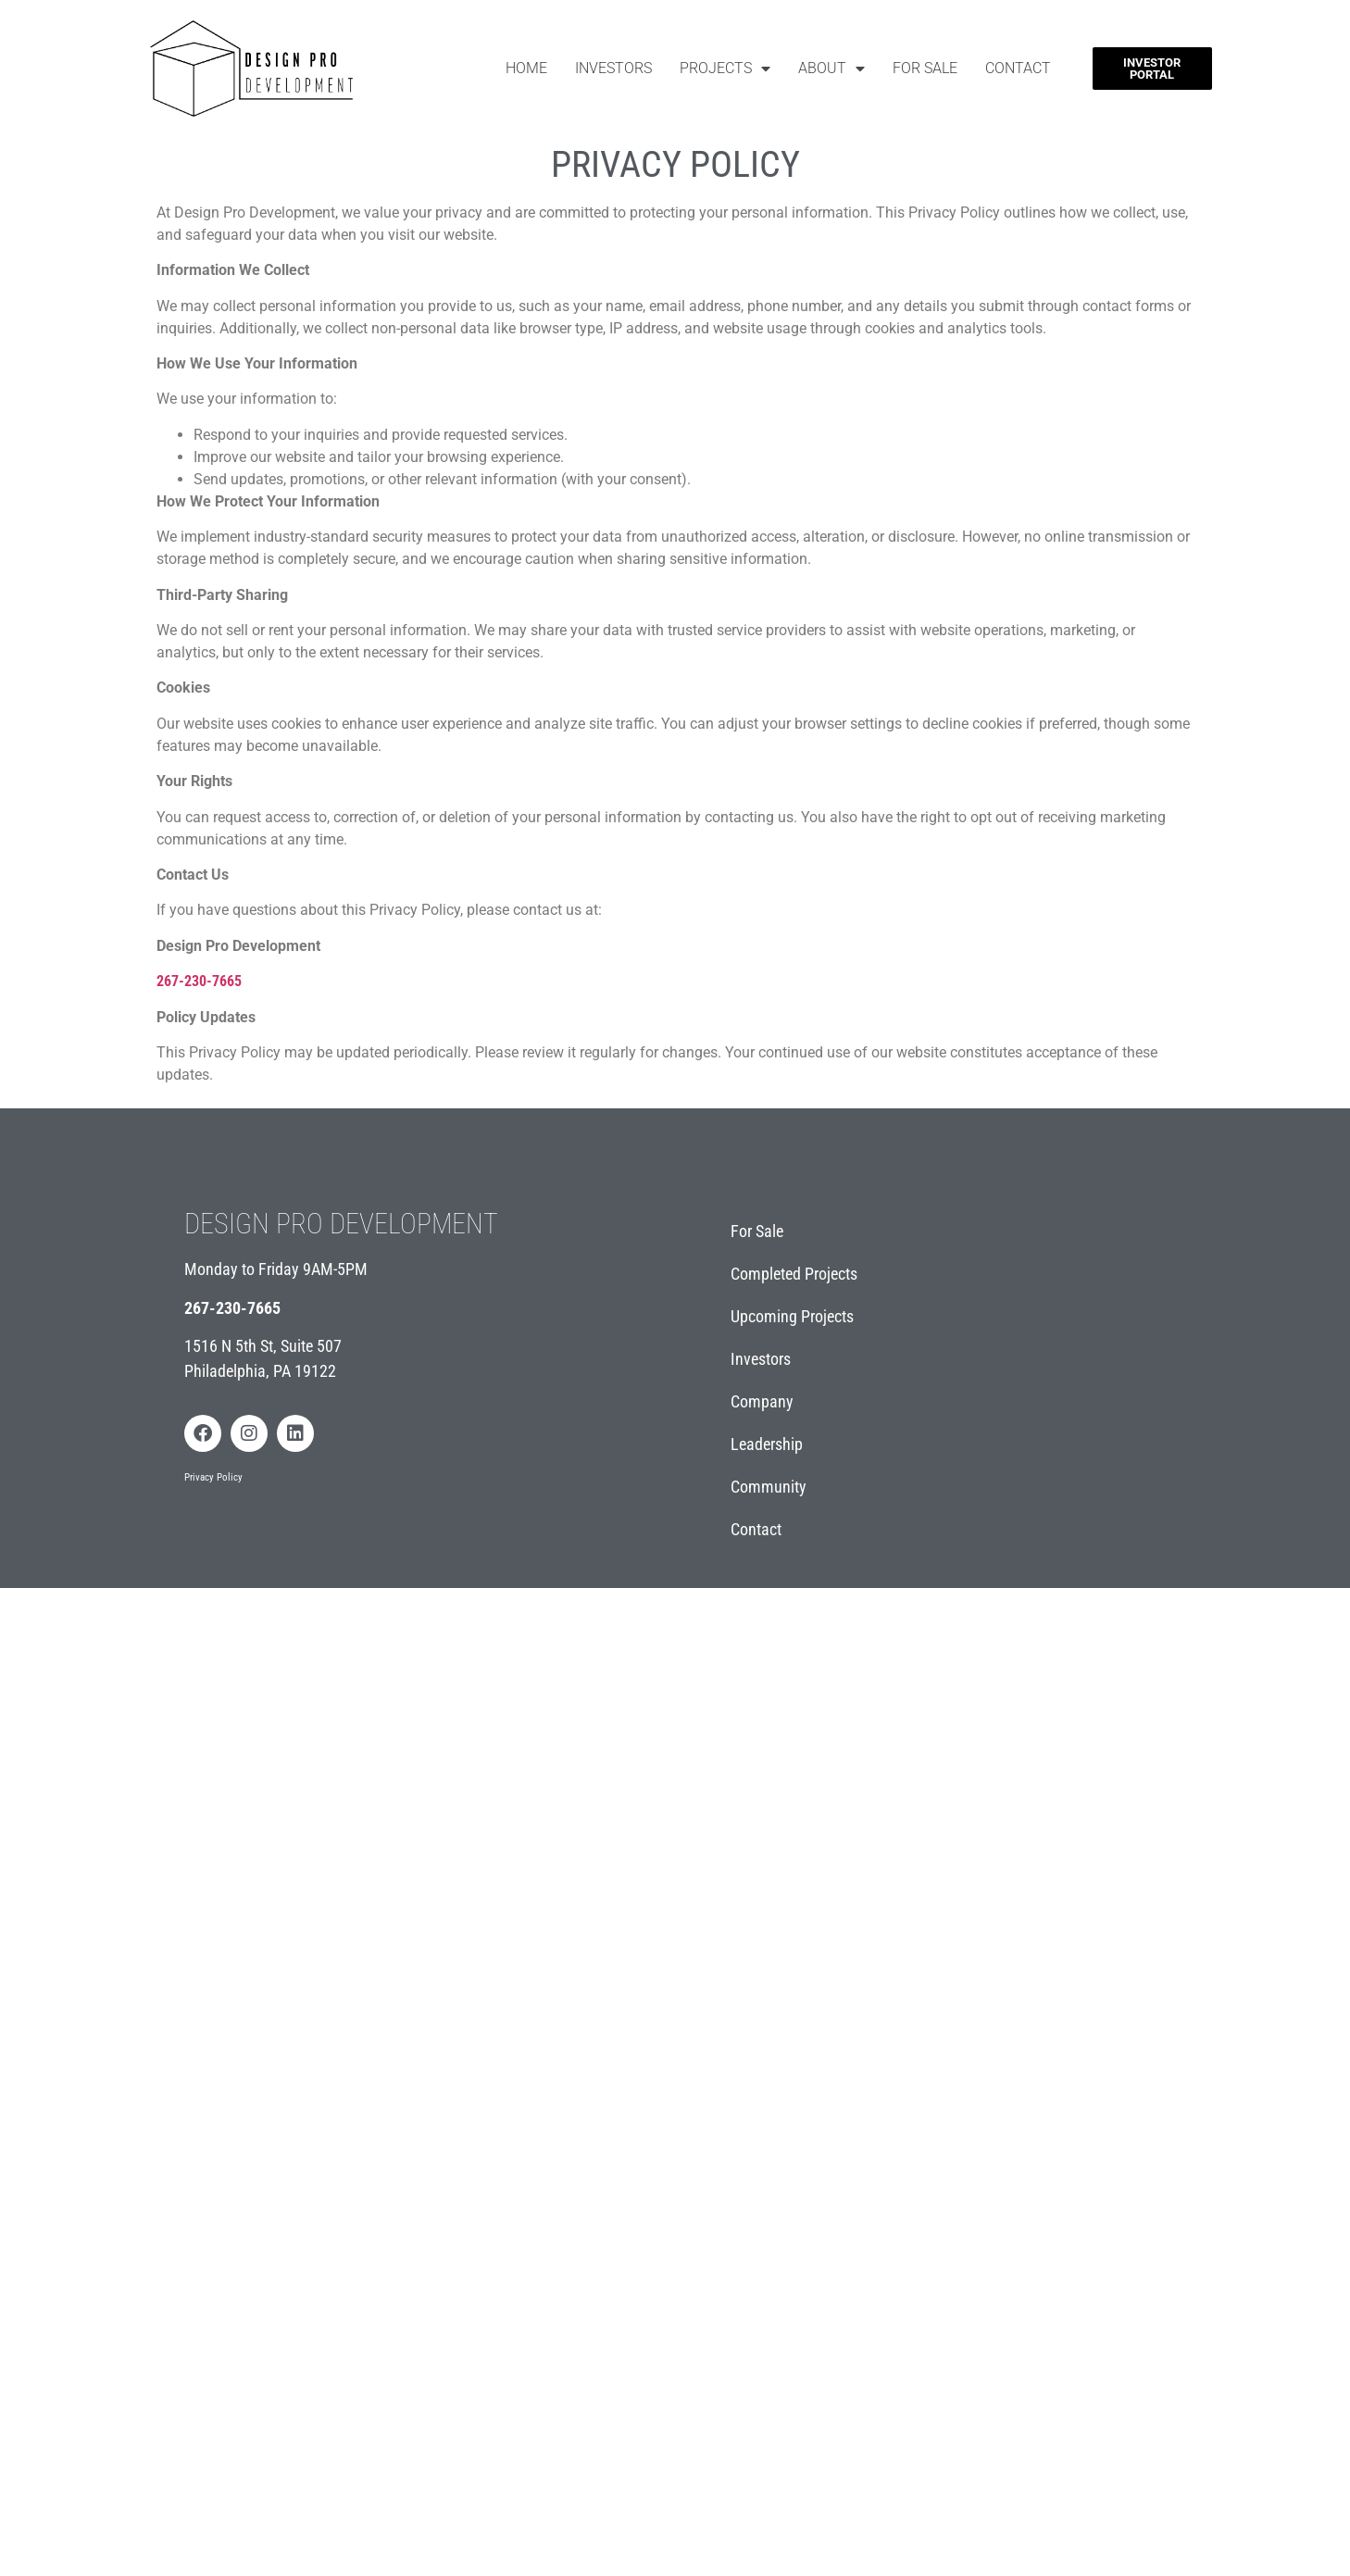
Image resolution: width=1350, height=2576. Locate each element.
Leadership (767, 1444)
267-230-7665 (232, 1308)
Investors (613, 68)
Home (526, 68)
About (831, 68)
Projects (725, 68)
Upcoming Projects (792, 1316)
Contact (1018, 68)
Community (768, 1486)
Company (762, 1401)
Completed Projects (794, 1273)
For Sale (925, 68)
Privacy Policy (213, 1477)
